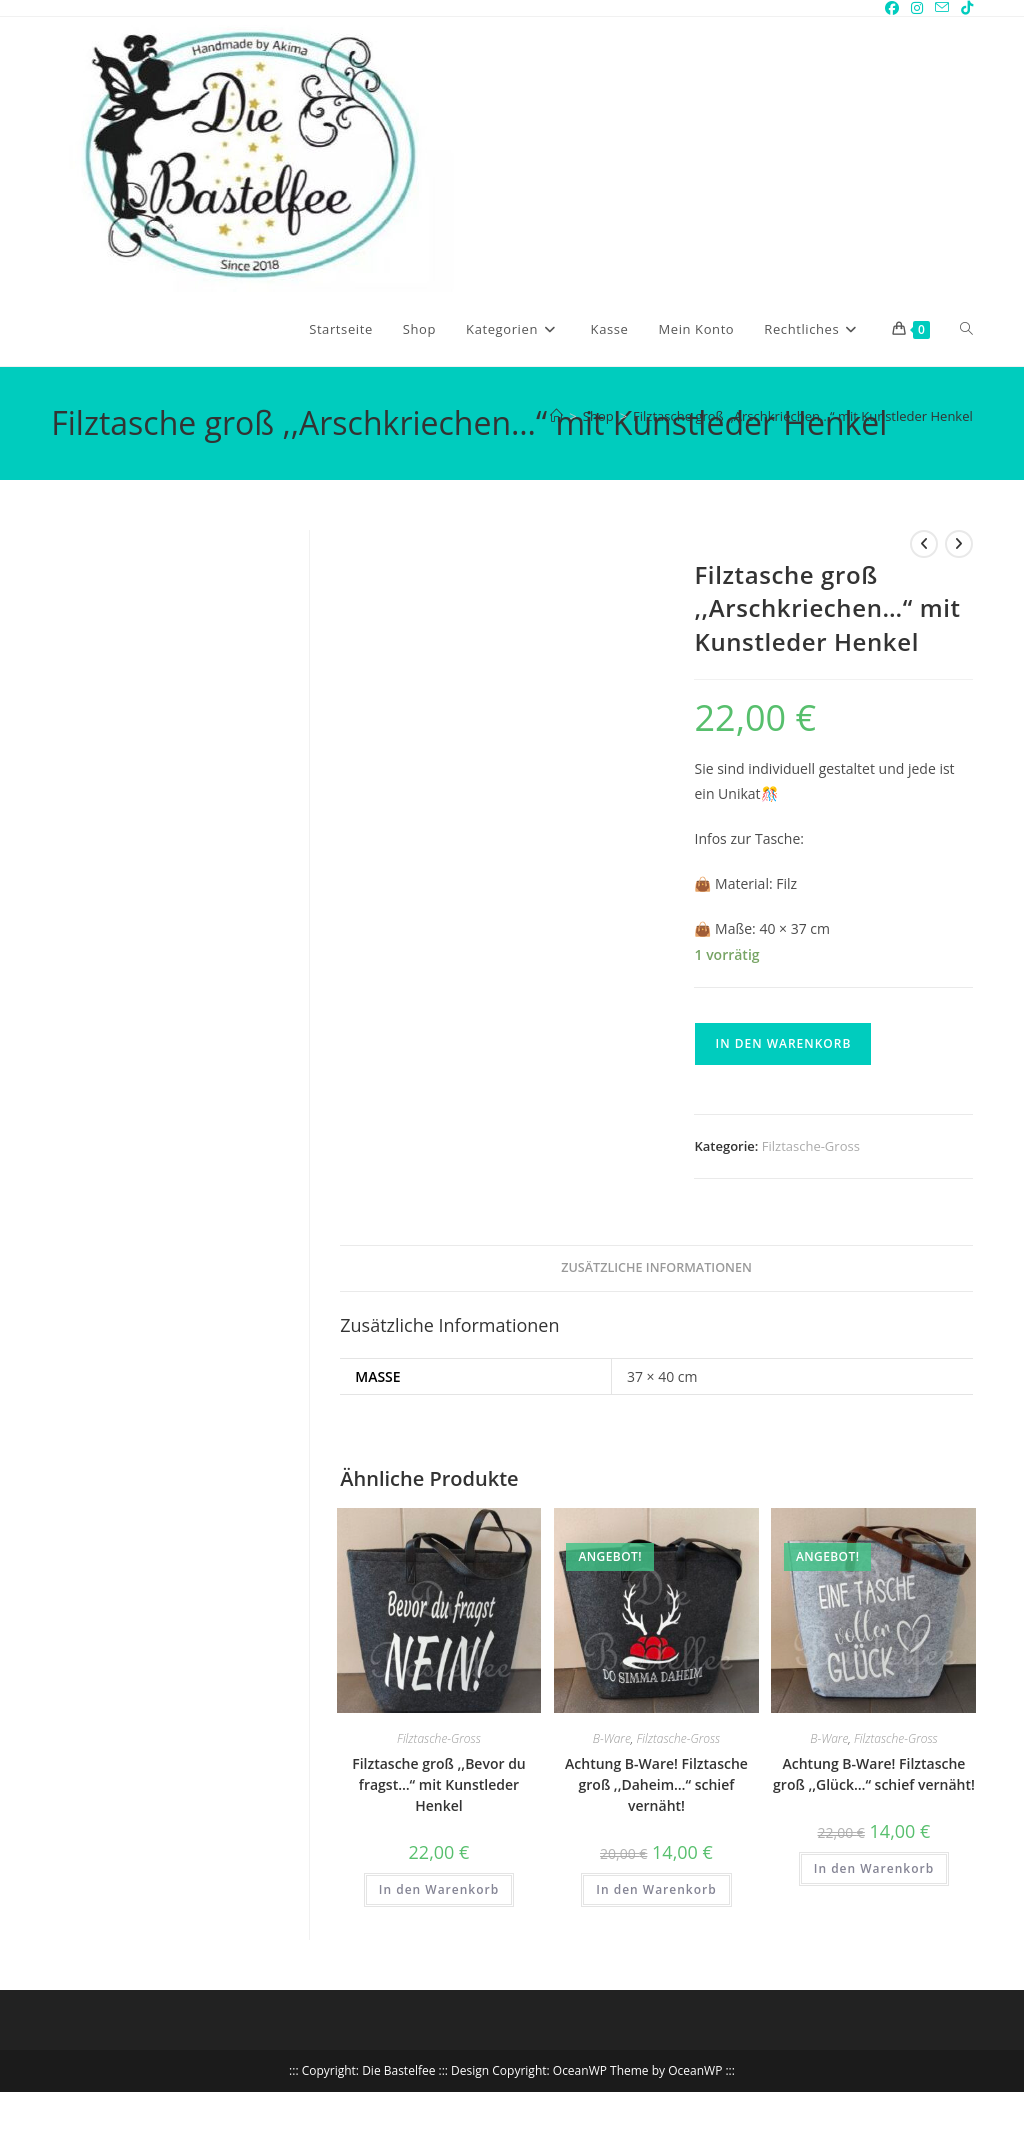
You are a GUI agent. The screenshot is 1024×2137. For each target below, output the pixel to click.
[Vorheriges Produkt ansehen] (924, 544)
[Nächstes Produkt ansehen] (959, 544)
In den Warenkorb (783, 1043)
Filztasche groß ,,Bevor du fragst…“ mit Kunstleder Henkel (439, 1784)
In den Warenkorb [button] (439, 1889)
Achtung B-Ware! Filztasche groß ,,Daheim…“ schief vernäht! (656, 1784)
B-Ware (612, 1738)
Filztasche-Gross (811, 1146)
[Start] (556, 416)
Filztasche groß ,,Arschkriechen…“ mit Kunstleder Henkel (803, 416)
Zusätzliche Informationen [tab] (656, 1267)
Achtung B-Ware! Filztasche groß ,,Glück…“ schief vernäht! (874, 1774)
